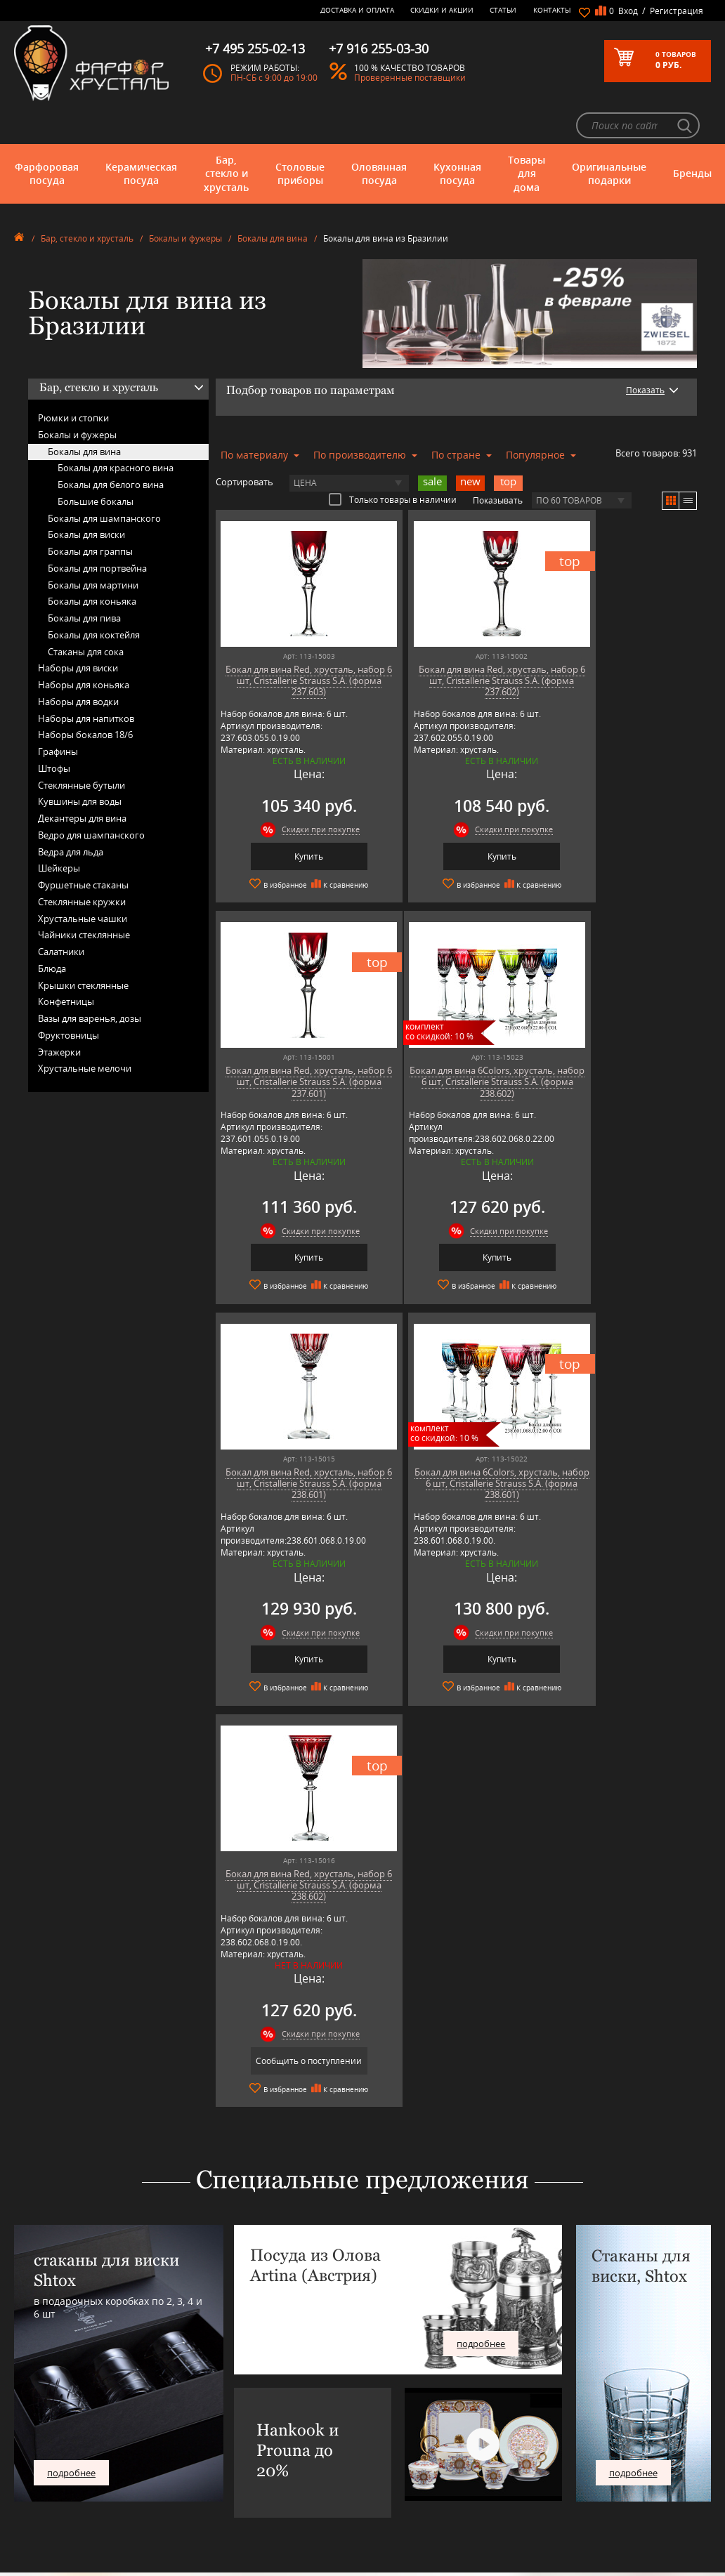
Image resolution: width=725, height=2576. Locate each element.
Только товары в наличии (393, 461)
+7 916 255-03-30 (556, 2410)
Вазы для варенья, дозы (89, 980)
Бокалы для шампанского (104, 479)
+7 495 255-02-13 (556, 2396)
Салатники (61, 913)
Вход (628, 11)
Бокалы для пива (84, 580)
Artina (209, 2379)
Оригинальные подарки (609, 135)
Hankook (214, 2411)
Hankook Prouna (229, 2422)
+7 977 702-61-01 (556, 2363)
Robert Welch (222, 2453)
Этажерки (59, 1013)
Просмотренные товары (388, 2488)
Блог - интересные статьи (391, 2369)
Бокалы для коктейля (94, 596)
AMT (206, 2358)
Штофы (54, 729)
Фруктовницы (68, 996)
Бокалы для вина (272, 200)
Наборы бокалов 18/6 (85, 696)
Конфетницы (66, 963)
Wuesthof (215, 2506)
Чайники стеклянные (84, 897)
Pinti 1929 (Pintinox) (234, 2432)
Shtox (208, 2485)
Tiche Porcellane (227, 2495)
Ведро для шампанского (91, 796)
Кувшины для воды (80, 763)
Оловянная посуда (379, 135)
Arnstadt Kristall (227, 2369)
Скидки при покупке (305, 791)
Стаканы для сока (86, 613)
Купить (292, 818)
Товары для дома (526, 135)
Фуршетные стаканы (83, 847)
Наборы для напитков (86, 679)
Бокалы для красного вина (116, 429)
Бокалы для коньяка (92, 563)
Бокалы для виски (86, 496)
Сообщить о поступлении (293, 1618)
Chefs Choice (221, 2390)
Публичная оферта (378, 2458)
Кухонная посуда (457, 135)
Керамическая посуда (141, 135)
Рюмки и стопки (73, 380)
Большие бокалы (95, 462)
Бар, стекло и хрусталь (226, 135)
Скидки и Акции (441, 10)
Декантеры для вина (82, 780)
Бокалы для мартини (93, 546)
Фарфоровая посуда (47, 135)
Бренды (692, 135)
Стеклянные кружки (82, 863)
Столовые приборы (300, 135)
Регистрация (676, 11)
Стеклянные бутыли (81, 746)
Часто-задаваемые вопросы (395, 2379)
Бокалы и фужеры (185, 200)
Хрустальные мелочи (84, 1030)
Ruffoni (211, 2464)
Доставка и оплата (357, 10)
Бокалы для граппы (90, 513)
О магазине (364, 2358)
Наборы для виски (78, 630)
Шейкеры (59, 830)
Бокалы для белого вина (111, 446)
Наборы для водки (78, 663)
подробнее (71, 2029)
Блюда (52, 930)
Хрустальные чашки (82, 880)
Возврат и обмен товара (389, 2448)
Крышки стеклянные (83, 946)
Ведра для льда (70, 813)
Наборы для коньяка (83, 646)
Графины (58, 713)
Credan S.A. (219, 2401)
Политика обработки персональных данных (386, 2473)
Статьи (503, 10)
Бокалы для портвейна (97, 529)
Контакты (552, 10)
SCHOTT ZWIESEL (229, 2474)
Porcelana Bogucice (233, 2443)
